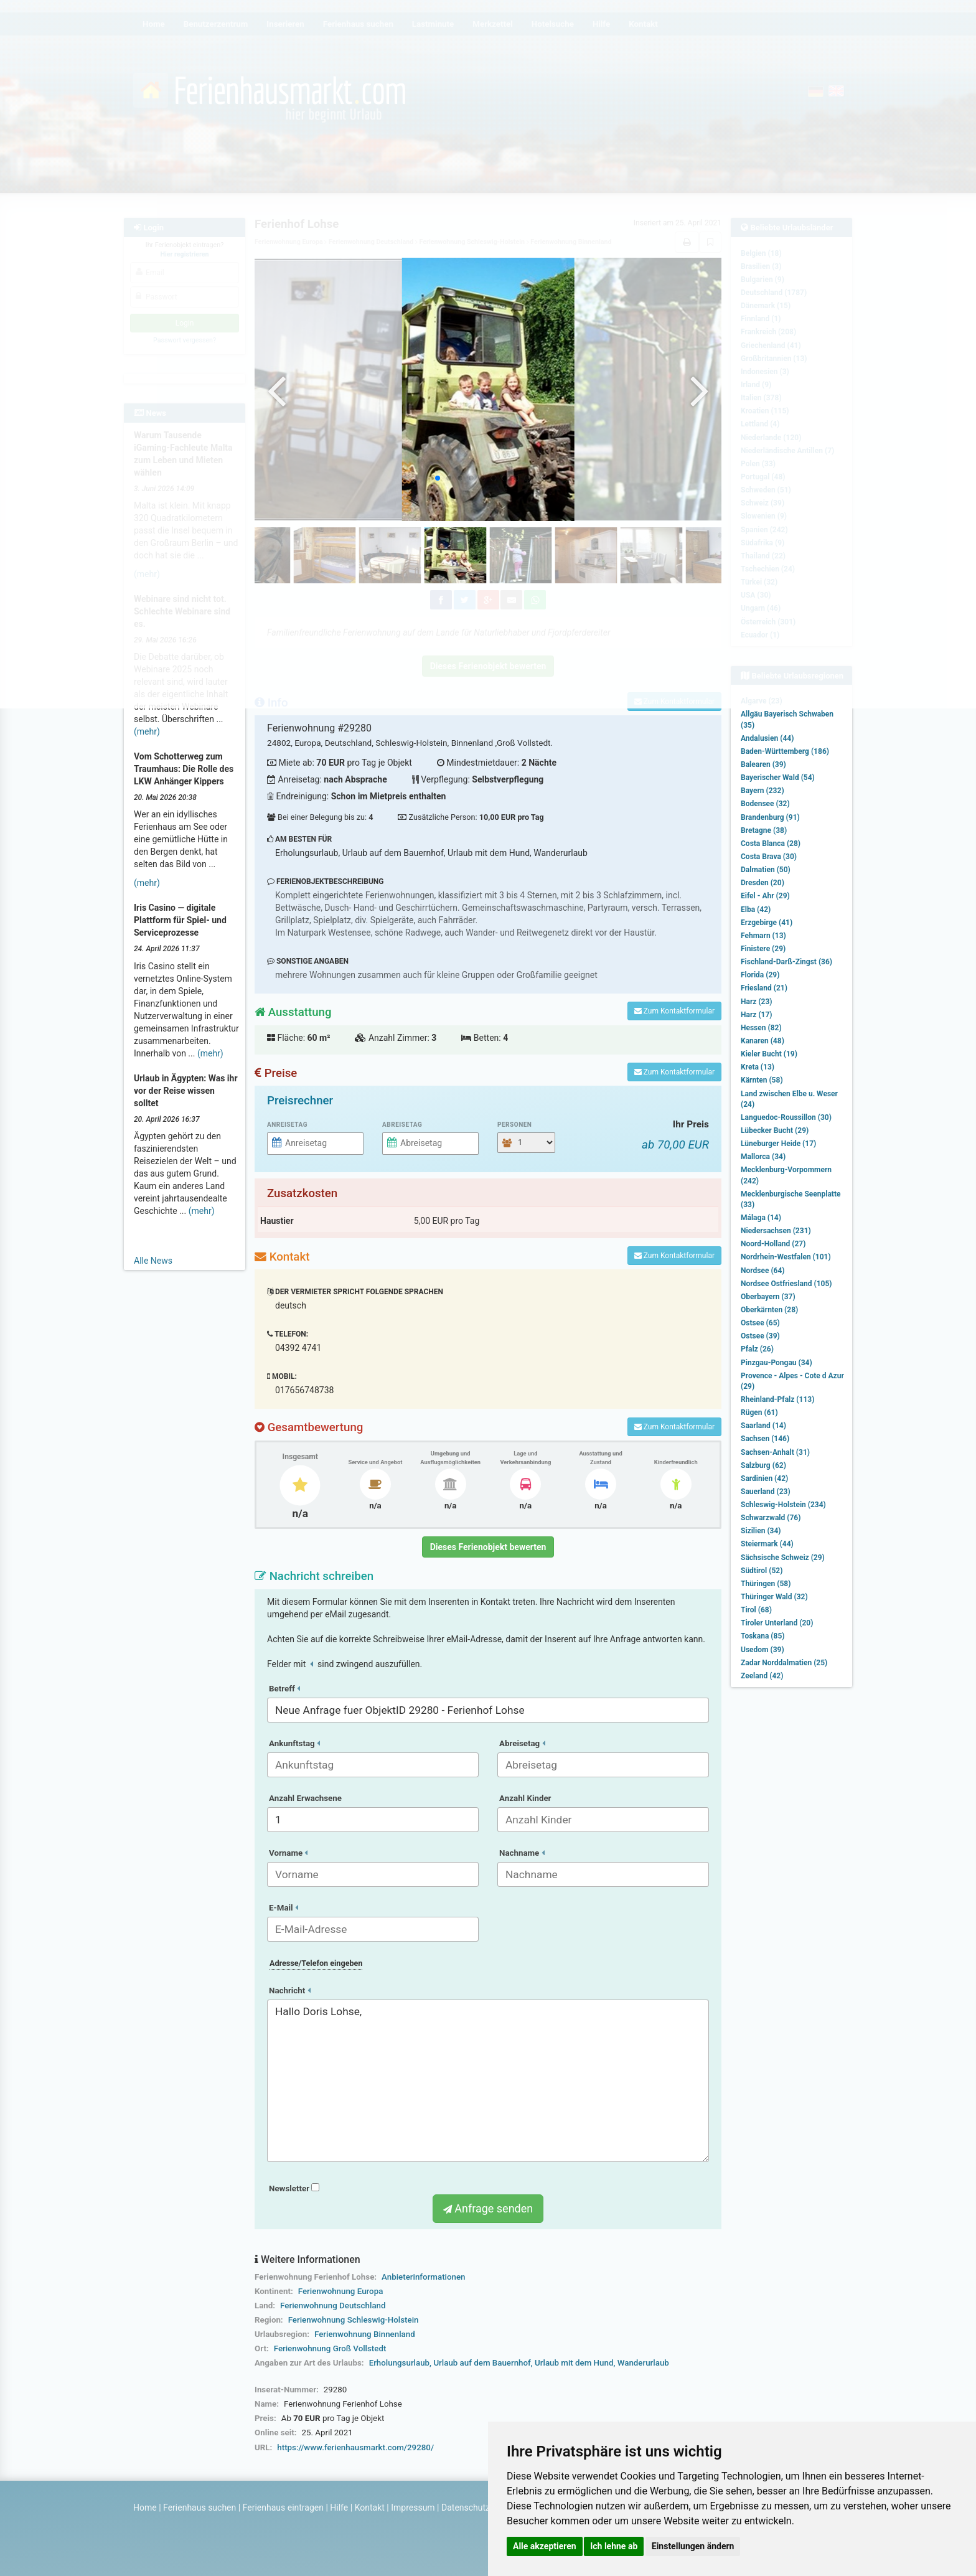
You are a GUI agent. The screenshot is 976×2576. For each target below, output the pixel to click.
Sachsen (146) (765, 1438)
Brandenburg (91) (770, 817)
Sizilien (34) (761, 1530)
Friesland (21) (764, 988)
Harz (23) (756, 1001)
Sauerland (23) (766, 1491)
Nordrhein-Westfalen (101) (786, 1257)
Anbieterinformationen (423, 2277)
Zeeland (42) (762, 1675)
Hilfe (339, 2508)
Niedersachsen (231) (776, 1230)
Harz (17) (756, 1014)
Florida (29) (760, 975)
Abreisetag (402, 1124)
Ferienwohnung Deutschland (332, 2305)
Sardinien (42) (764, 1478)
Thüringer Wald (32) (774, 1596)
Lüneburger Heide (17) (778, 1143)
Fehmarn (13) (763, 935)
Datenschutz (465, 2508)
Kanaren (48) (762, 1041)
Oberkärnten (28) (769, 1309)
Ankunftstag (294, 1743)
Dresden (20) (762, 882)
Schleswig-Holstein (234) (783, 1504)
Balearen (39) (763, 764)
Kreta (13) (757, 1067)
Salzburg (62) (763, 1465)
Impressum (412, 2508)
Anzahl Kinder (525, 1798)
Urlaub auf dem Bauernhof (481, 2362)
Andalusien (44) (767, 738)
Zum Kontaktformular (674, 1011)
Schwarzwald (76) (770, 1517)
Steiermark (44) (767, 1543)
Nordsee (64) (763, 1270)
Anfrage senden (488, 2208)
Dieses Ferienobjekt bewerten (488, 1547)
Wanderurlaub (643, 2362)
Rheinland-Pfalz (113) (777, 1399)
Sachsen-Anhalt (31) (775, 1452)
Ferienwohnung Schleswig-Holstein (353, 2320)
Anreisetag (287, 1124)
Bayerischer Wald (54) (778, 777)
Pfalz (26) (757, 1349)
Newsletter (294, 2188)
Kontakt (370, 2508)
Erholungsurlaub (399, 2362)
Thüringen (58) (766, 1583)
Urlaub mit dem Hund (574, 2362)
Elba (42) (756, 909)
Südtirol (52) (761, 1570)
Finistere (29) (763, 948)
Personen (514, 1124)
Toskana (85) (763, 1636)
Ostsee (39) (760, 1336)
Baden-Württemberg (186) (785, 751)
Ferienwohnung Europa (340, 2291)
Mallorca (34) (763, 1156)
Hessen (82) (761, 1027)
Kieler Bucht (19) (769, 1054)
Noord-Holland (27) (773, 1243)
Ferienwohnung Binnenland (364, 2334)
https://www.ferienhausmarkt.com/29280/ (355, 2447)
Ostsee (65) (760, 1323)
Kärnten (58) (762, 1080)
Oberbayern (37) (768, 1296)
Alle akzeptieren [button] (544, 2546)
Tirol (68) (756, 1609)
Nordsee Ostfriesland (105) (786, 1283)
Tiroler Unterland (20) (777, 1623)
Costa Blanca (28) (770, 843)
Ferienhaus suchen (199, 2508)
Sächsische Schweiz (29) (783, 1557)
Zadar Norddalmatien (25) (784, 1662)
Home (145, 2508)
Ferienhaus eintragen (283, 2508)
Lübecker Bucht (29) (775, 1130)
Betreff (284, 1688)
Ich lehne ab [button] (613, 2546)
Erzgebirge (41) (766, 922)
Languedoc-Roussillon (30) (786, 1117)
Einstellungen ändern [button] (693, 2546)
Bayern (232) (762, 790)
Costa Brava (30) (769, 856)
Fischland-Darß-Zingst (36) (786, 961)
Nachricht (290, 1990)
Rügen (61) (759, 1412)
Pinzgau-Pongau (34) (776, 1362)
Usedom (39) (762, 1649)
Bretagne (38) (764, 830)
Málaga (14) (761, 1217)
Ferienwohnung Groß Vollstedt (330, 2348)
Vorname (288, 1853)
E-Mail (283, 1907)
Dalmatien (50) (766, 869)
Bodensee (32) (765, 803)
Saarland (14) (763, 1425)
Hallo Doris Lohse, (488, 2081)
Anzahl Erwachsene (305, 1798)
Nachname (522, 1853)
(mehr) (147, 731)
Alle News (153, 1261)
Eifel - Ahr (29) (765, 895)
